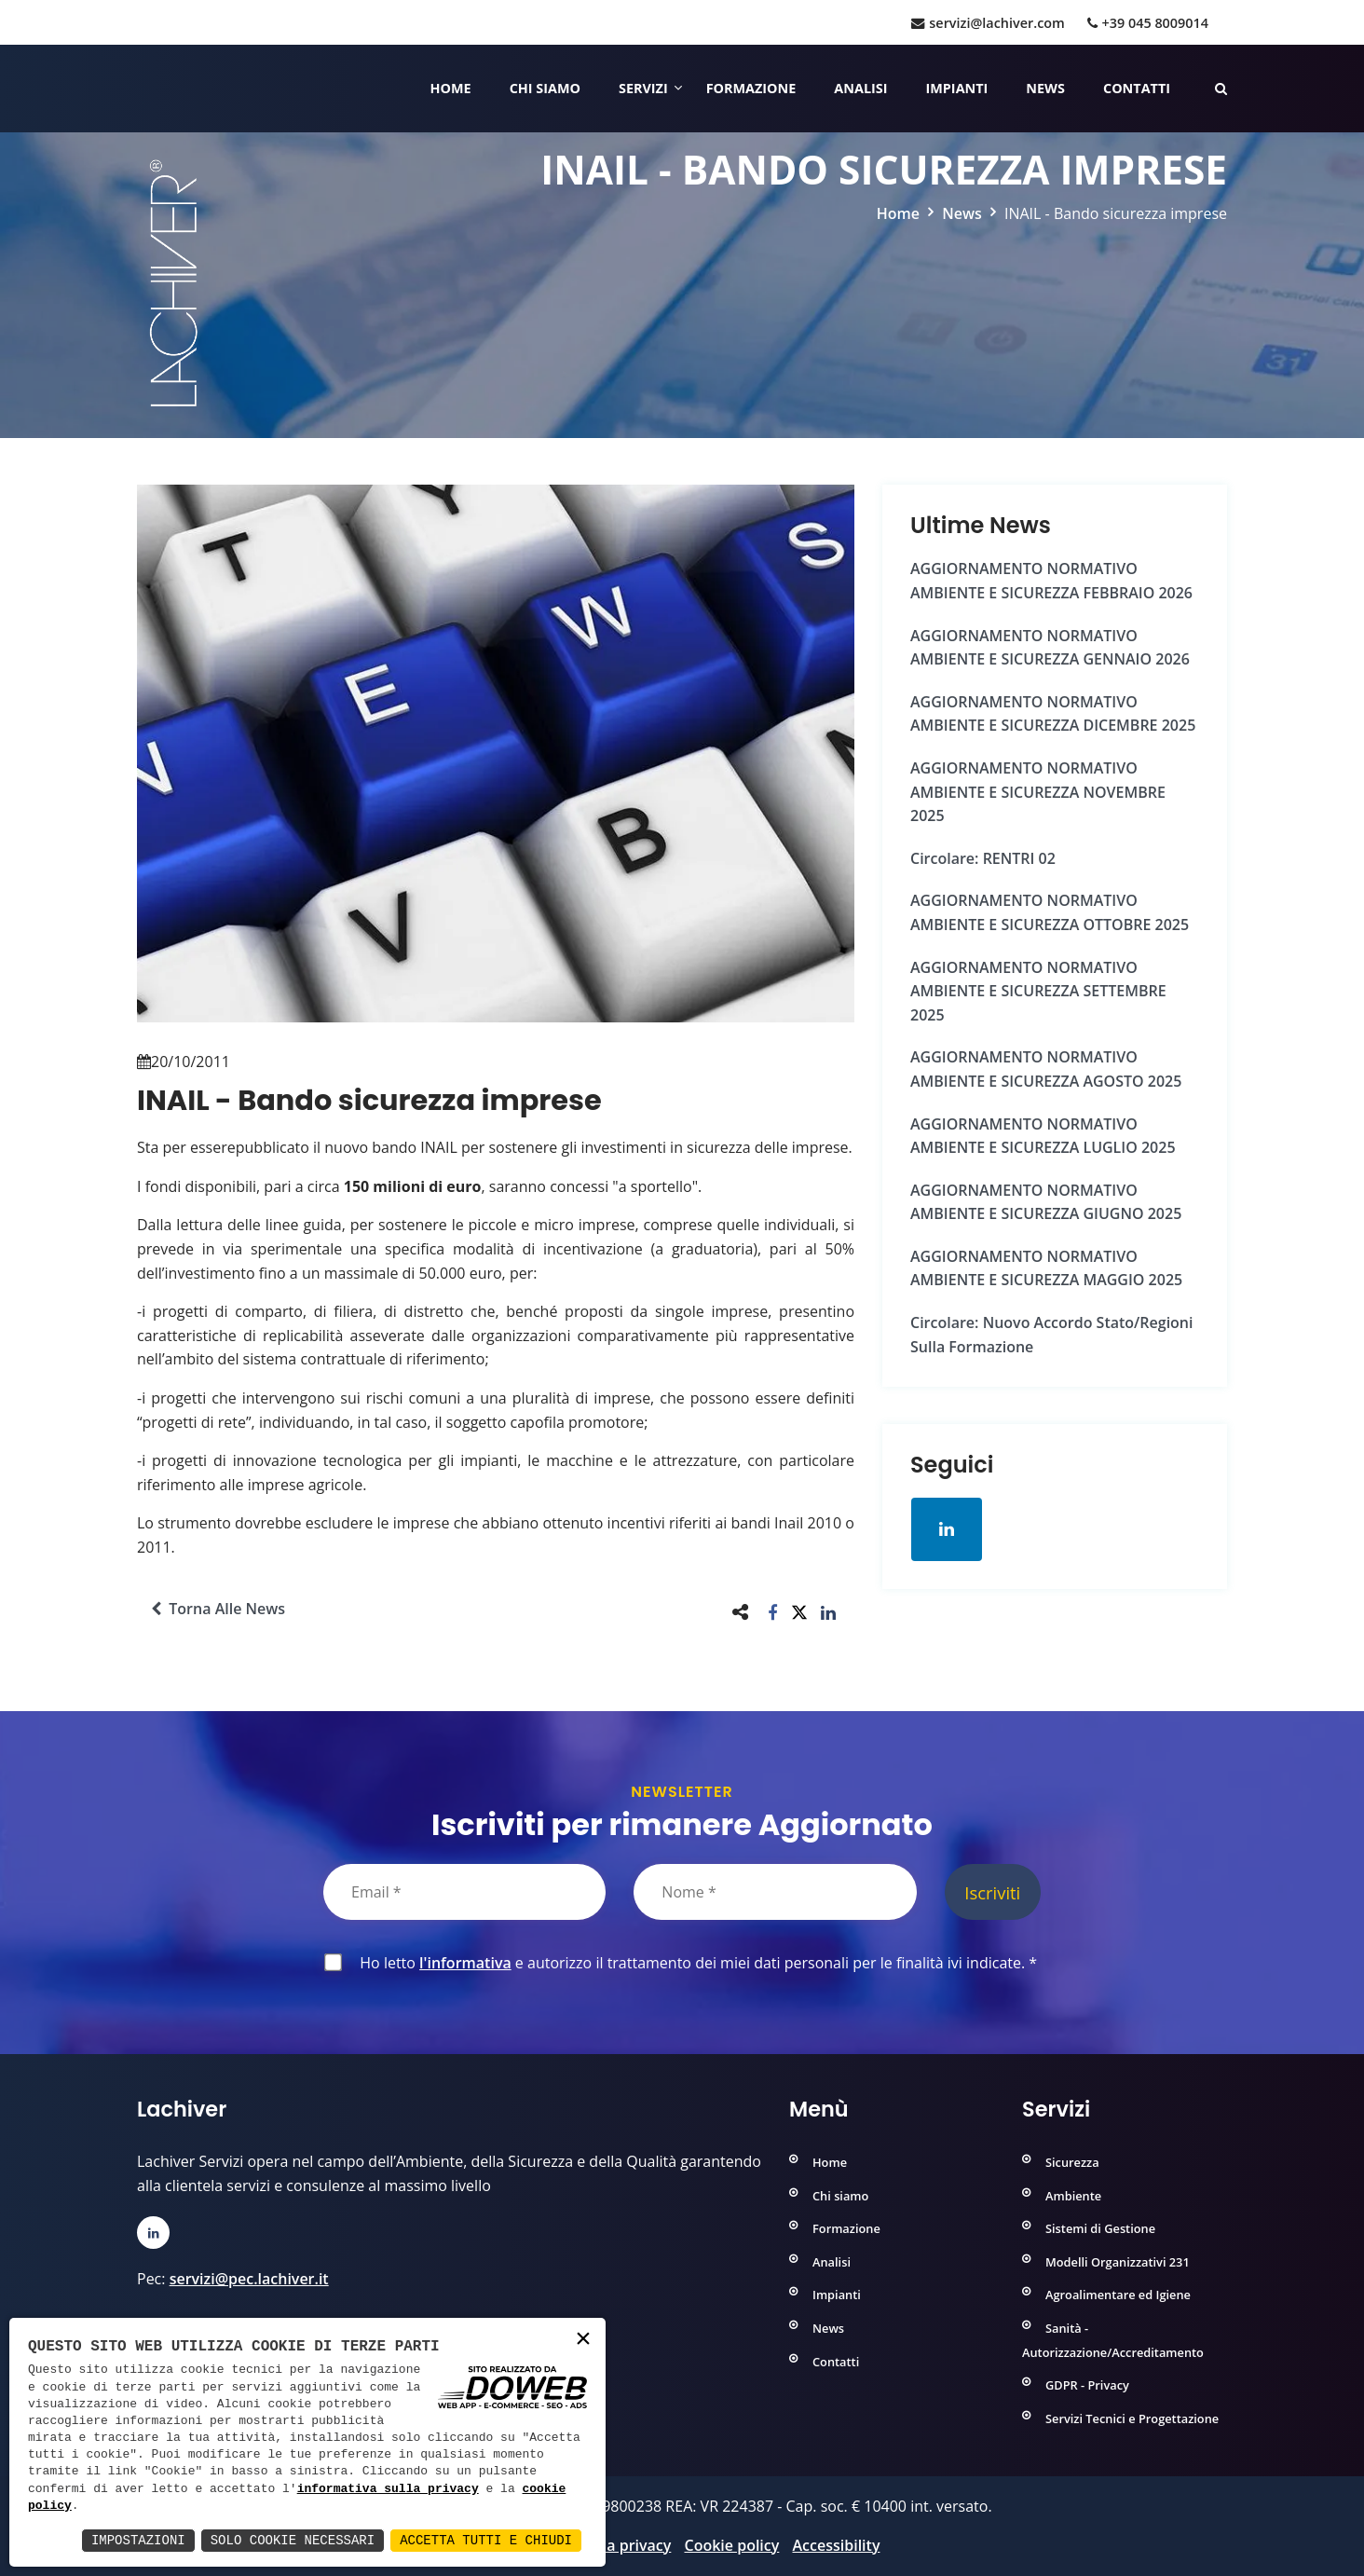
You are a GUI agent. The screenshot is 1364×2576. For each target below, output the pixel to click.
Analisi (860, 88)
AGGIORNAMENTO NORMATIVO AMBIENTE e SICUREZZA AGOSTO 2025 (1045, 1069)
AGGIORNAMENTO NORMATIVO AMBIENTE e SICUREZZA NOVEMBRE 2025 (1038, 792)
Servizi (643, 88)
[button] (773, 1611)
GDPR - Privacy (1087, 2385)
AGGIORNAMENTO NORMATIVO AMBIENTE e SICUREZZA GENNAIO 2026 (1050, 647)
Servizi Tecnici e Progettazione (1132, 2418)
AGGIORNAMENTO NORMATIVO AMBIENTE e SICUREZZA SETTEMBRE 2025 (1038, 991)
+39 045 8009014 (1147, 23)
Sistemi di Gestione (1100, 2228)
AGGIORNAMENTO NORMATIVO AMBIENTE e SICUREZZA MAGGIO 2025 (1046, 1268)
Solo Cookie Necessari (293, 2540)
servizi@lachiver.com (987, 23)
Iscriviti (992, 1892)
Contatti (1136, 88)
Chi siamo (545, 88)
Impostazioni (138, 2540)
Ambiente (1073, 2195)
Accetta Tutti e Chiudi (486, 2540)
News (1045, 88)
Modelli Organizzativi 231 (1117, 2262)
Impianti (957, 88)
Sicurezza (1072, 2162)
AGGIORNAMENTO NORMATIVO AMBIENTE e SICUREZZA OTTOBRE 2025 (1049, 912)
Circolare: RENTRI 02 (983, 858)
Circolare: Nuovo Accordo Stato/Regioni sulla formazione (1051, 1334)
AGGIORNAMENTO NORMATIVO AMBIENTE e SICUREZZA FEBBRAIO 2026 (1051, 580)
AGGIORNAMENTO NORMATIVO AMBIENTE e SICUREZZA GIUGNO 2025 (1045, 1202)
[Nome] (775, 1892)
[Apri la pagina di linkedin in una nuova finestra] (946, 1529)
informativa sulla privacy (388, 2489)
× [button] (583, 2340)
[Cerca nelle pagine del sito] (1221, 88)
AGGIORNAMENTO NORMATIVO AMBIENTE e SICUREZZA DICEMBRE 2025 (1052, 714)
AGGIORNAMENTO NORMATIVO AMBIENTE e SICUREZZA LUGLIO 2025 (1043, 1136)
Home (450, 88)
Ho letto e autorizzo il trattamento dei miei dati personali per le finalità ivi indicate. (694, 1963)
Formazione (751, 88)
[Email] (464, 1892)
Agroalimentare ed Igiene (1118, 2294)
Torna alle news (218, 1608)
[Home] (139, 89)
